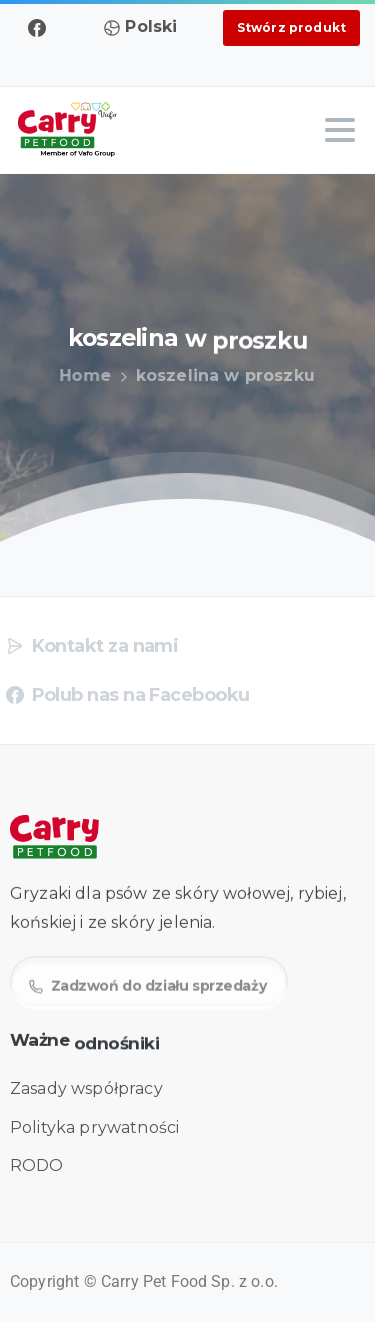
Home (77, 375)
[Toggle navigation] (340, 130)
